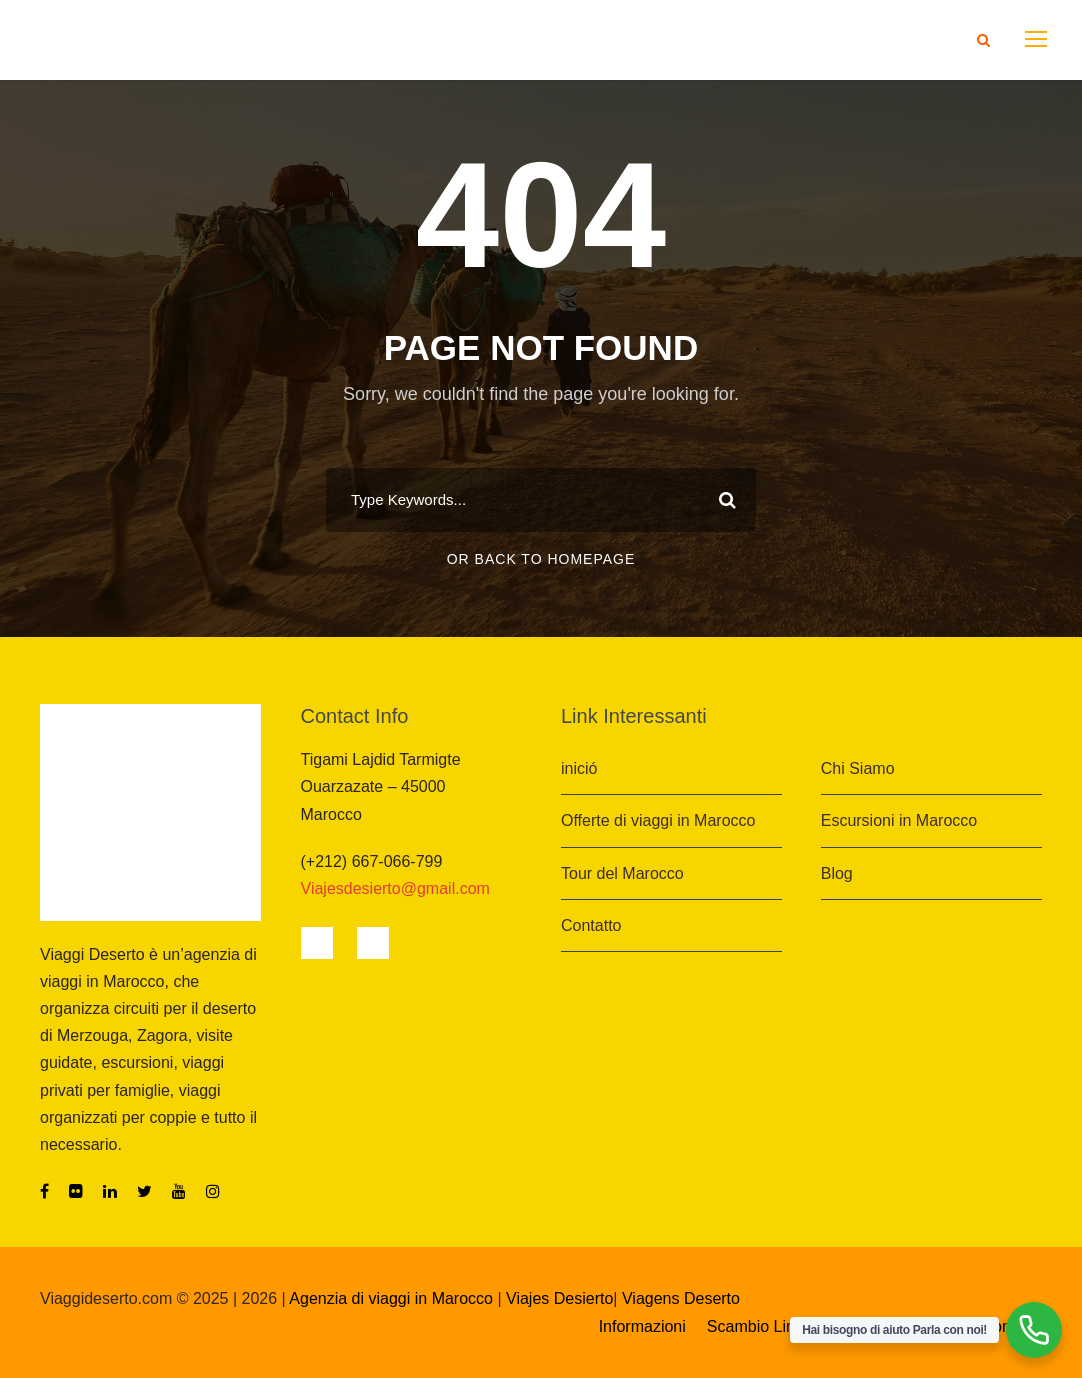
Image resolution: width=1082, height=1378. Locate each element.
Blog (837, 873)
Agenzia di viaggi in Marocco (391, 1298)
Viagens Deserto (681, 1298)
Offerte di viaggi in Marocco (658, 820)
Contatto (591, 925)
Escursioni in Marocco (899, 820)
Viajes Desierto (559, 1298)
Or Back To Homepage (541, 559)
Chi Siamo (858, 768)
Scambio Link (757, 1326)
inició (579, 768)
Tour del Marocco (622, 873)
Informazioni (642, 1326)
